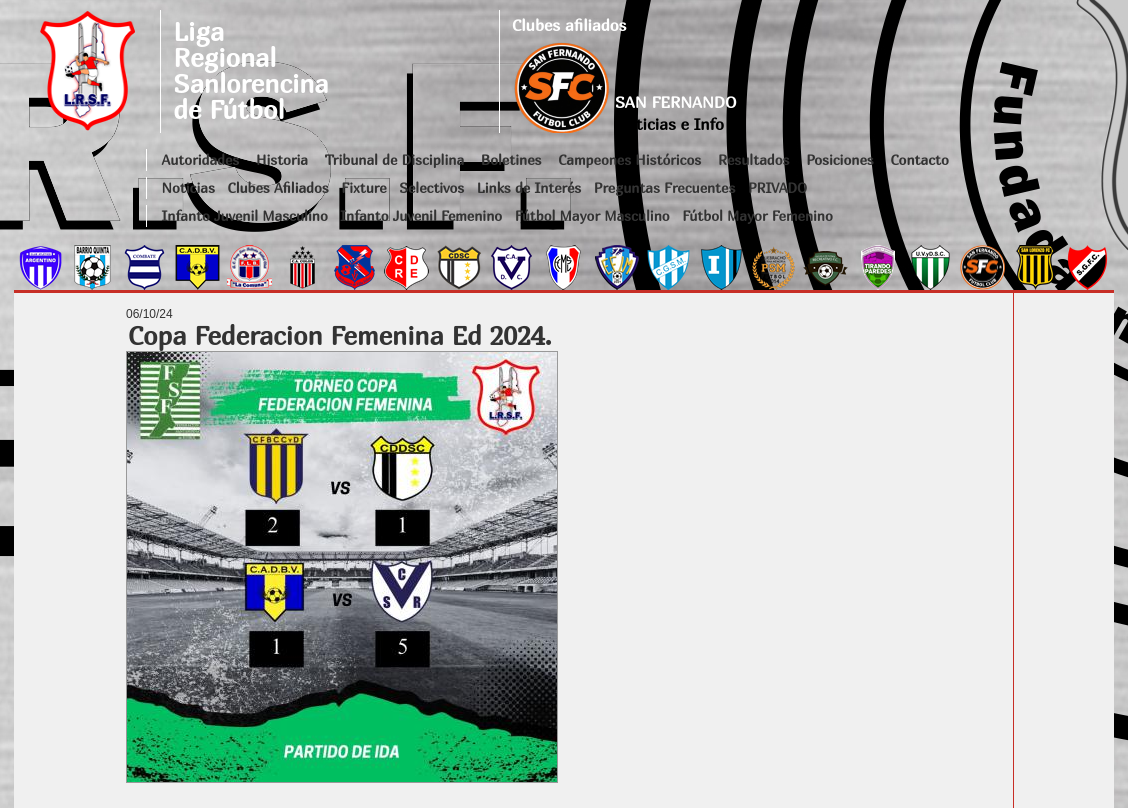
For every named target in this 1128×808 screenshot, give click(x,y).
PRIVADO (777, 187)
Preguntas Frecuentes (665, 187)
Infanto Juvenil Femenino (421, 215)
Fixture (363, 187)
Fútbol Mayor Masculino (592, 215)
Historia (282, 159)
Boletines (511, 159)
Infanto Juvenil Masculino (245, 215)
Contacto (919, 159)
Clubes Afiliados (278, 187)
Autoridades (201, 159)
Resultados (753, 159)
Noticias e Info (669, 124)
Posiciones (839, 159)
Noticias (188, 187)
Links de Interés (529, 187)
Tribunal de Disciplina (394, 159)
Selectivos (431, 187)
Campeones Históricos (629, 159)
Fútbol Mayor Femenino (757, 215)
